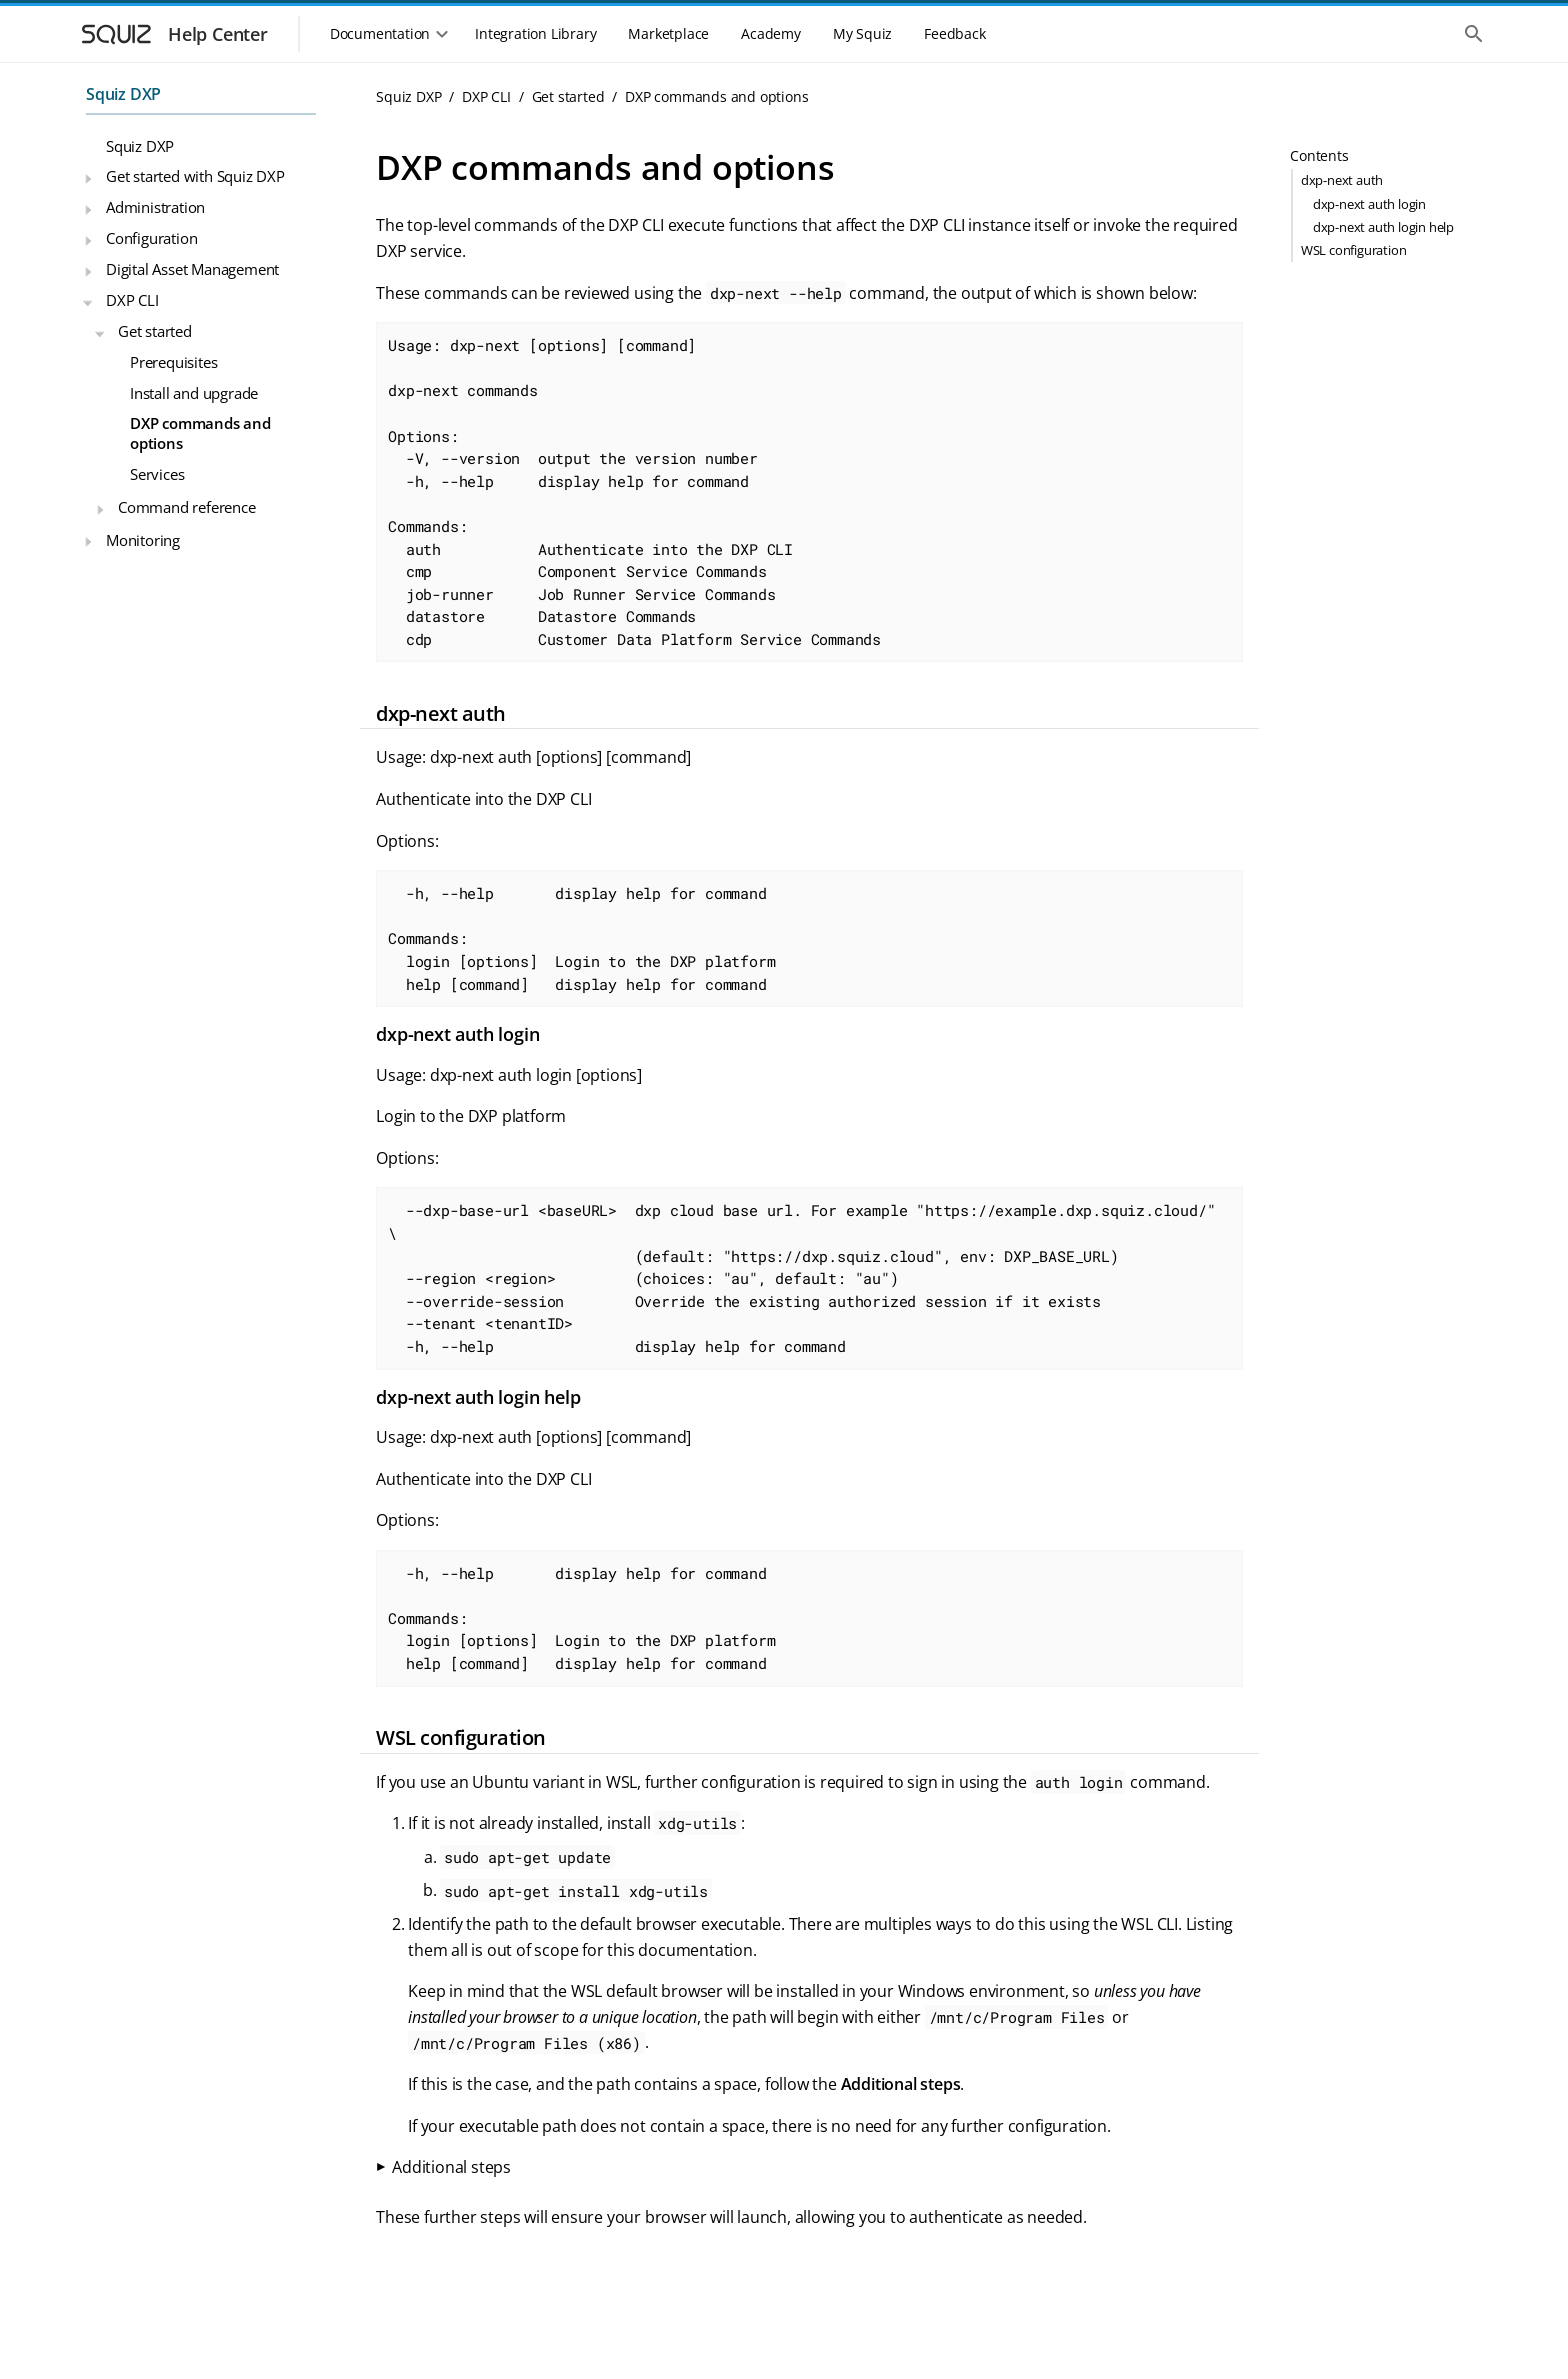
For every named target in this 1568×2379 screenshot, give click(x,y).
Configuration (151, 238)
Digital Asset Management (192, 269)
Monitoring (143, 540)
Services (157, 474)
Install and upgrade (194, 393)
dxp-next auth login (1369, 204)
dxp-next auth (1342, 180)
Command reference (187, 507)
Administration (155, 207)
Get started (155, 331)
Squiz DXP (123, 94)
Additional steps (451, 2167)
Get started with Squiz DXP (195, 176)
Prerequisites (173, 362)
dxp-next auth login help (1383, 227)
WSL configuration (1354, 250)
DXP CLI (132, 300)
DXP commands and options (200, 433)
